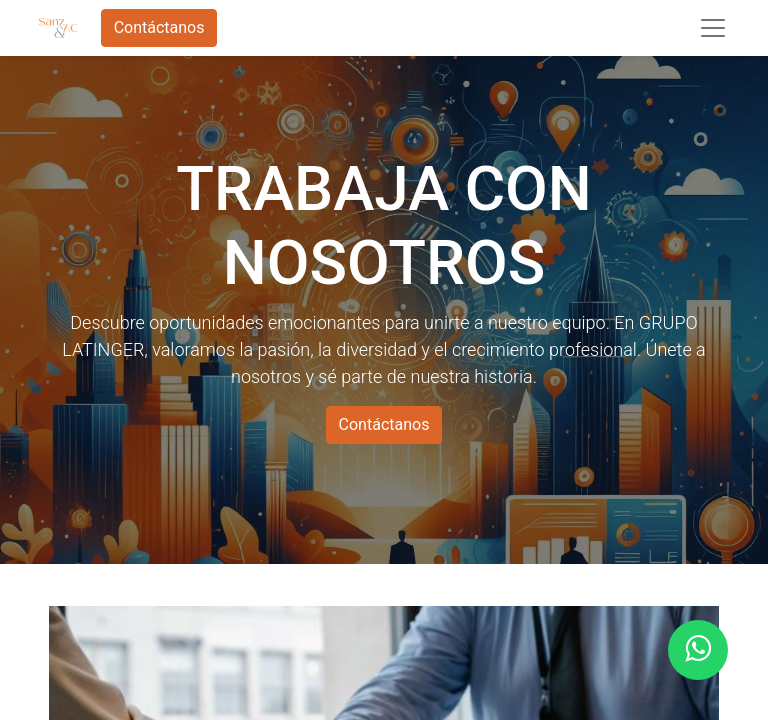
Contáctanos (159, 27)
